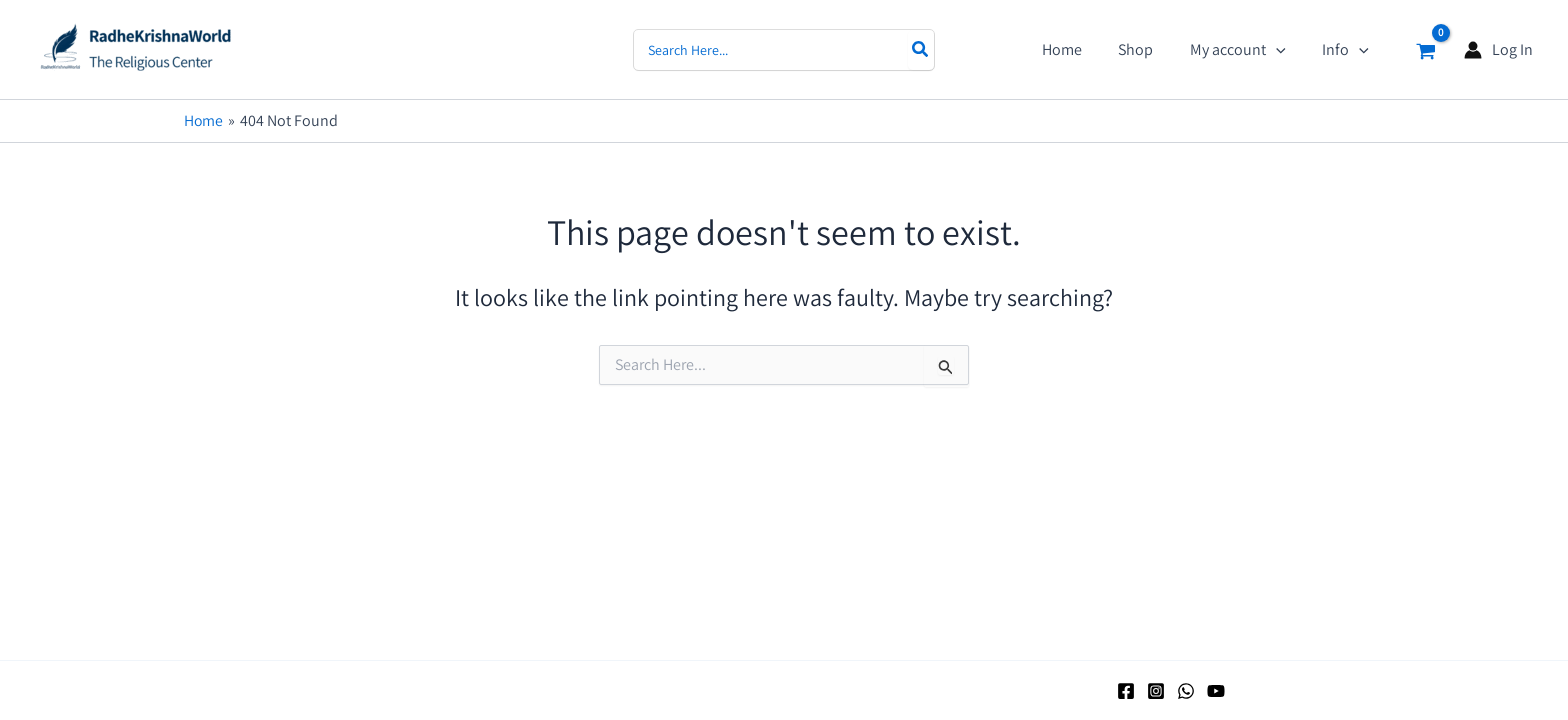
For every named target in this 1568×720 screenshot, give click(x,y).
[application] (1283, 50)
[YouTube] (1216, 691)
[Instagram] (1156, 691)
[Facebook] (1126, 691)
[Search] (921, 50)
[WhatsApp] (1186, 691)
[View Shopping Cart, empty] (1425, 49)
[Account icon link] (1498, 49)
